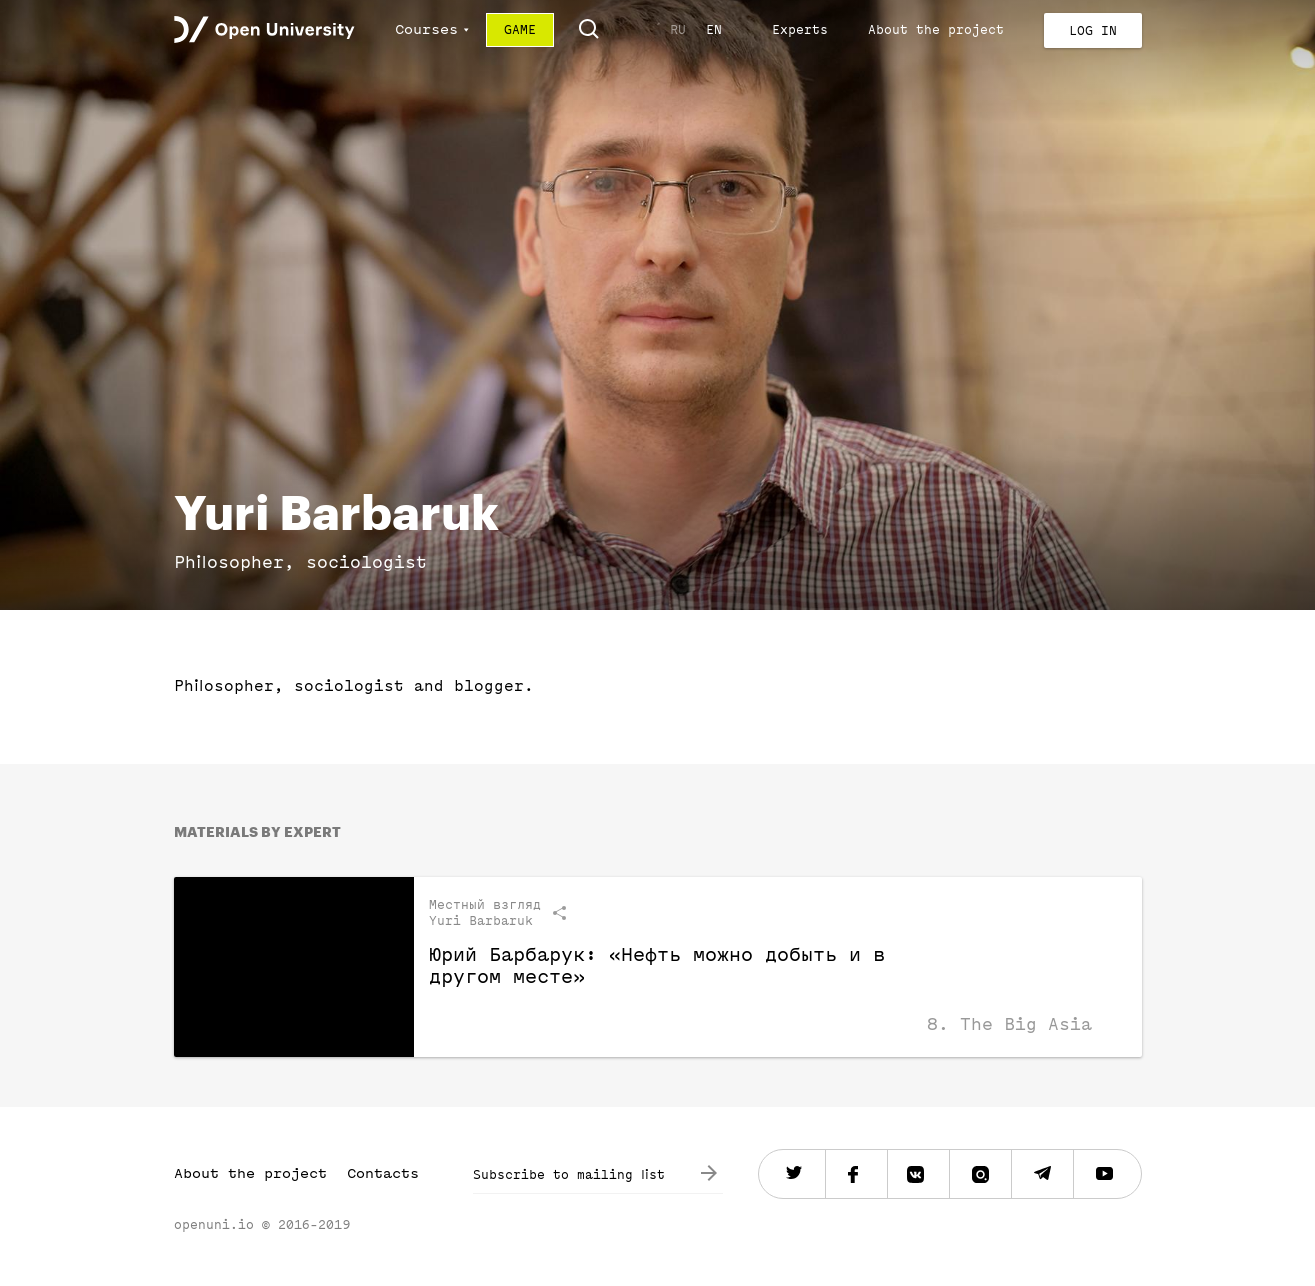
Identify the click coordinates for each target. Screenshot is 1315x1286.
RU (678, 29)
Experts (800, 29)
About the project (936, 29)
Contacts (383, 1173)
